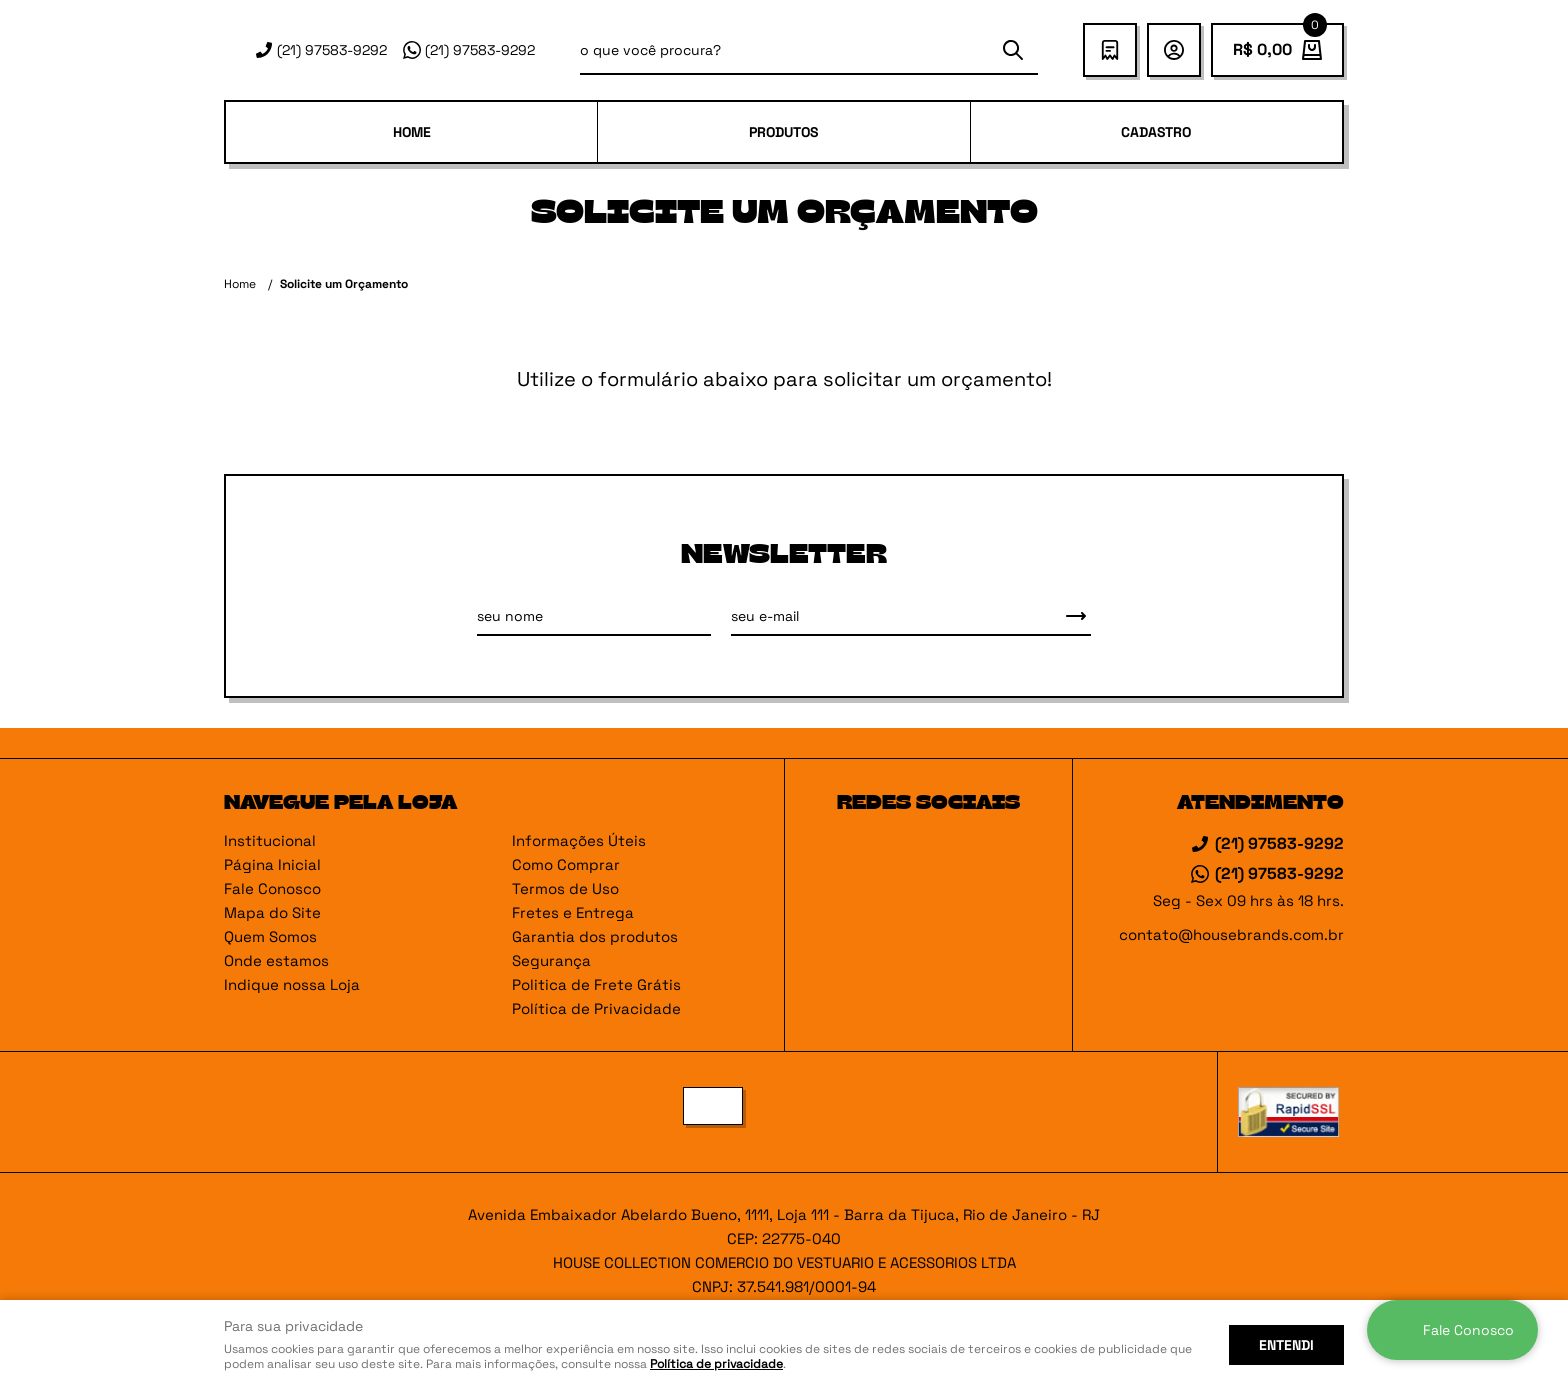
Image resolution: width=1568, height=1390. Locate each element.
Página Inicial (272, 864)
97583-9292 (332, 50)
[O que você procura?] (1013, 50)
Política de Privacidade (596, 1008)
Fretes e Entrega (573, 912)
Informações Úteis (579, 840)
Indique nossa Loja (292, 984)
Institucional (270, 840)
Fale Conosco (272, 888)
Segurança (551, 960)
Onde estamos (276, 960)
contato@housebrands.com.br (1231, 934)
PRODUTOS (783, 132)
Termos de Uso (565, 888)
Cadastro (1156, 132)
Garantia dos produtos (595, 936)
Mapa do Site (272, 912)
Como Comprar (566, 864)
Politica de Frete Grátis (596, 984)
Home (412, 132)
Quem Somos (270, 936)
